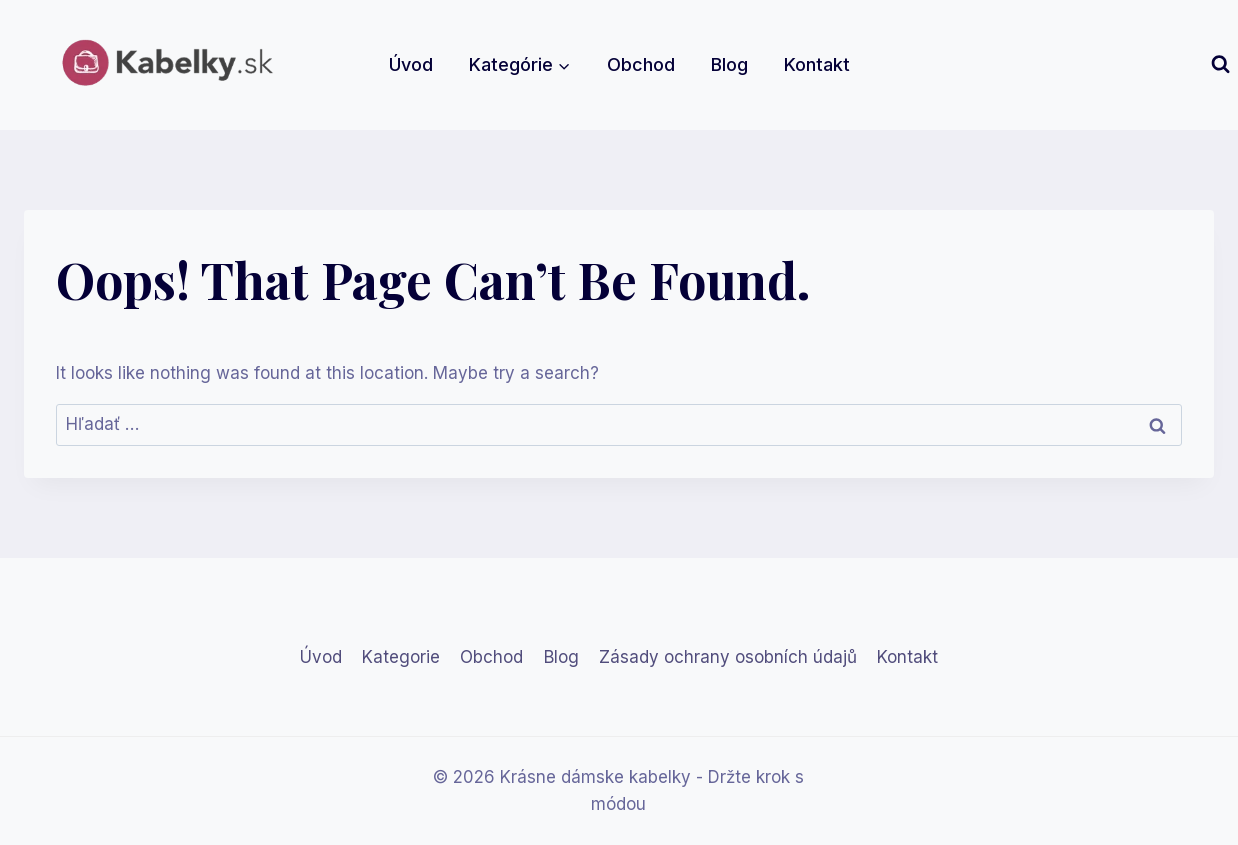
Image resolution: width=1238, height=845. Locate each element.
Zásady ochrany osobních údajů (728, 657)
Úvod (411, 64)
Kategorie (401, 657)
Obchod (641, 64)
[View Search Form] (1220, 64)
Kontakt (817, 64)
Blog (729, 64)
